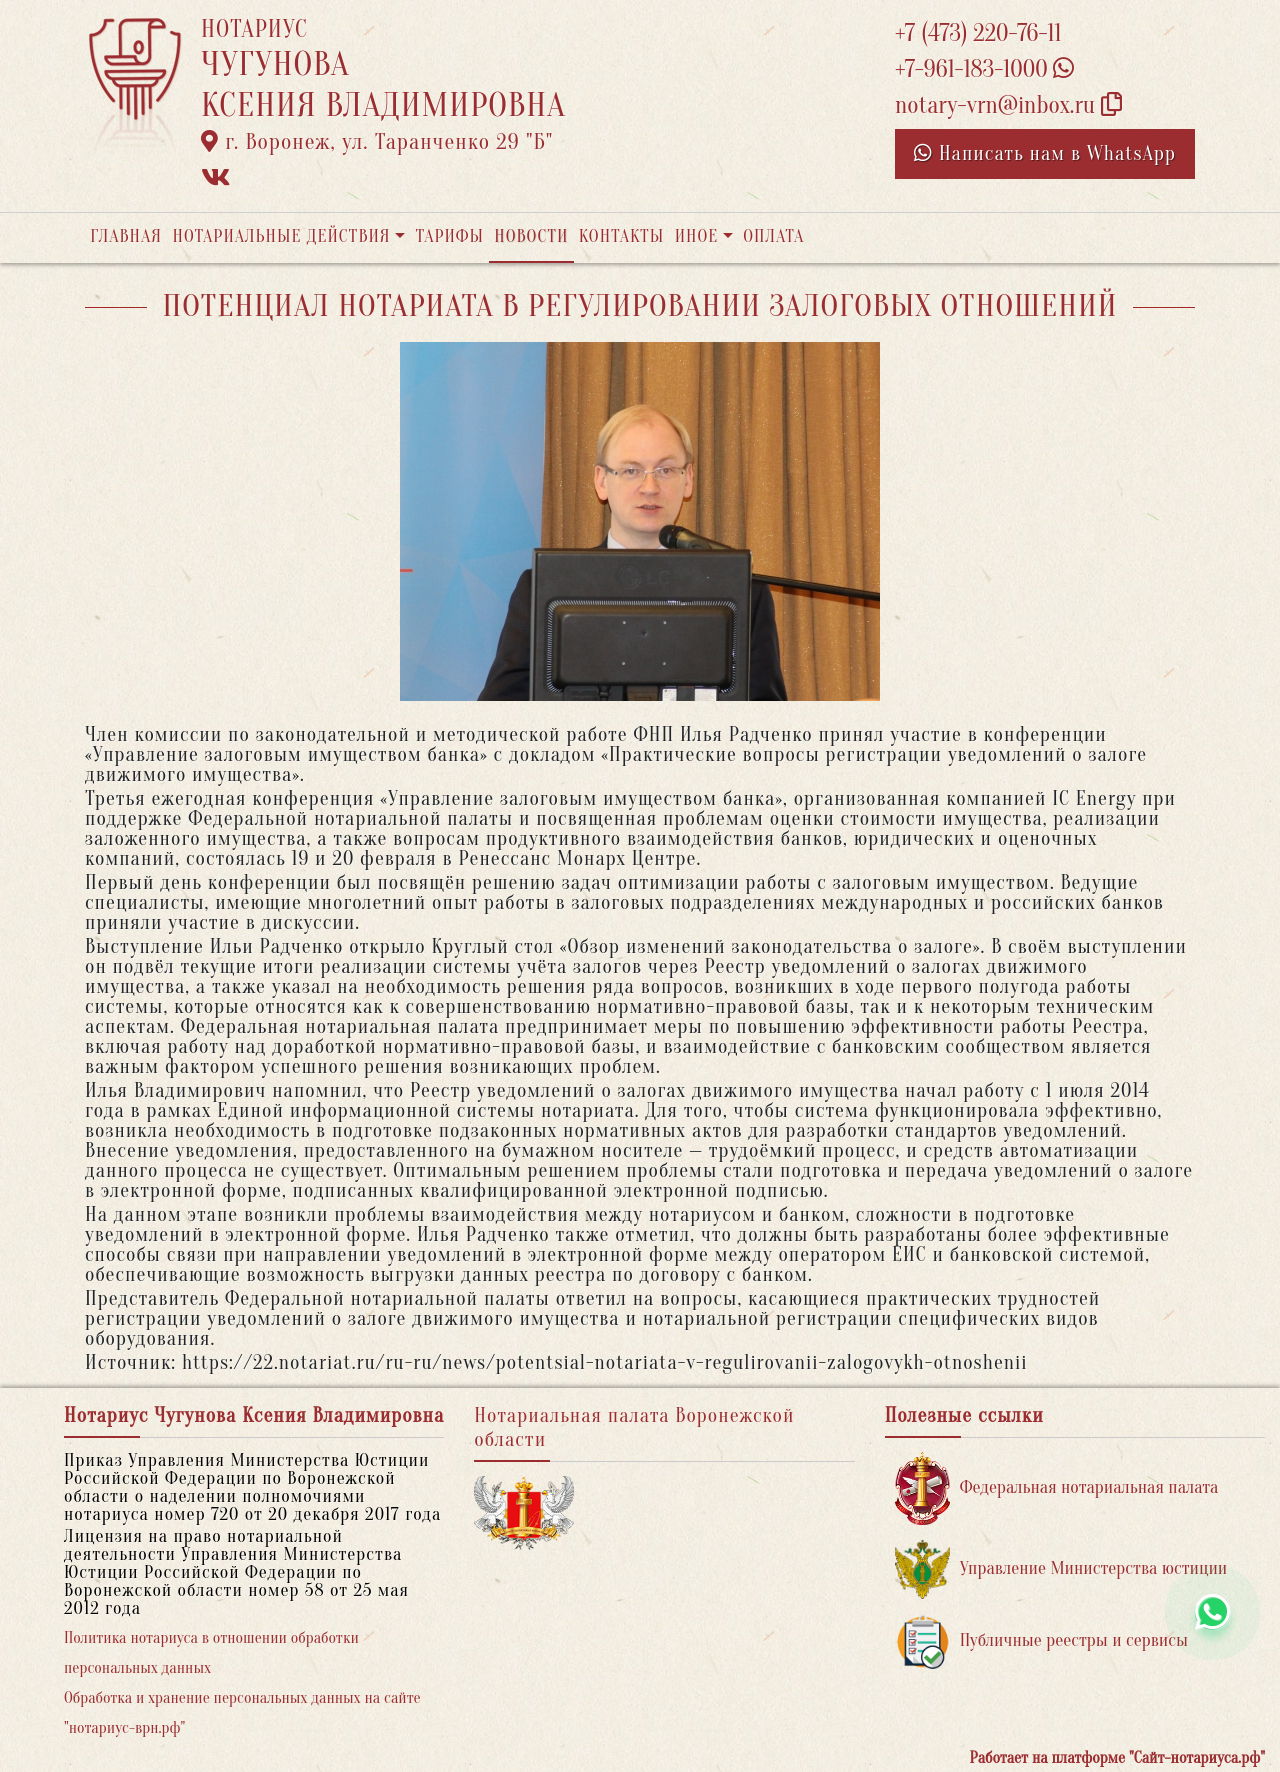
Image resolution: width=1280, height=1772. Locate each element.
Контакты (621, 236)
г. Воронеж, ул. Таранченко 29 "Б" (377, 142)
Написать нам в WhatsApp (1045, 153)
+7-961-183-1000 (984, 69)
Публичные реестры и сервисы (1041, 1641)
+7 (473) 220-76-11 (978, 33)
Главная (126, 236)
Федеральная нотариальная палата (1057, 1488)
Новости (531, 236)
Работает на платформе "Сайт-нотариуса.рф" (1117, 1758)
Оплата (773, 236)
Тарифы (450, 236)
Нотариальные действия (281, 236)
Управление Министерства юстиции (1061, 1569)
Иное (697, 236)
